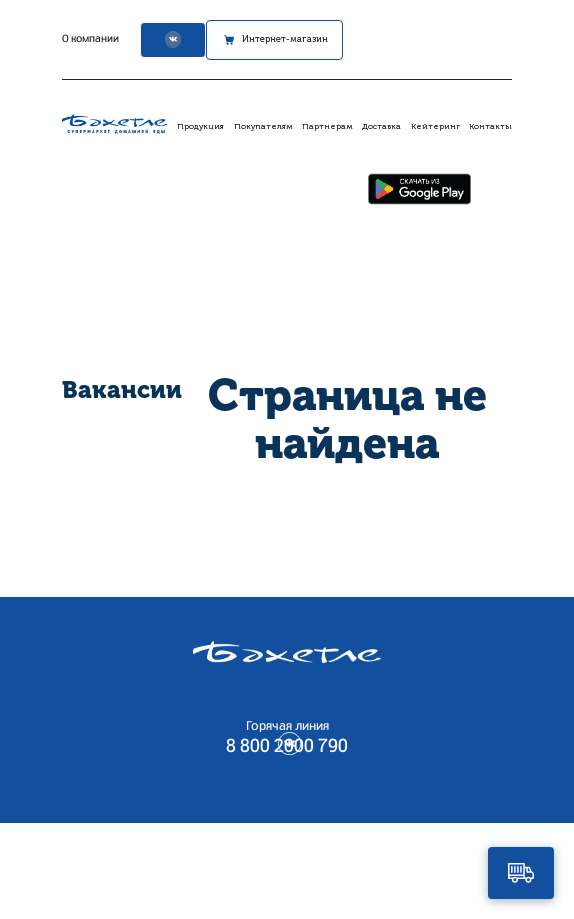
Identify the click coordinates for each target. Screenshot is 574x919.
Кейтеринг (435, 126)
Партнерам (327, 126)
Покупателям (263, 126)
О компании (81, 39)
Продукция (200, 126)
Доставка (381, 126)
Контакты (490, 126)
